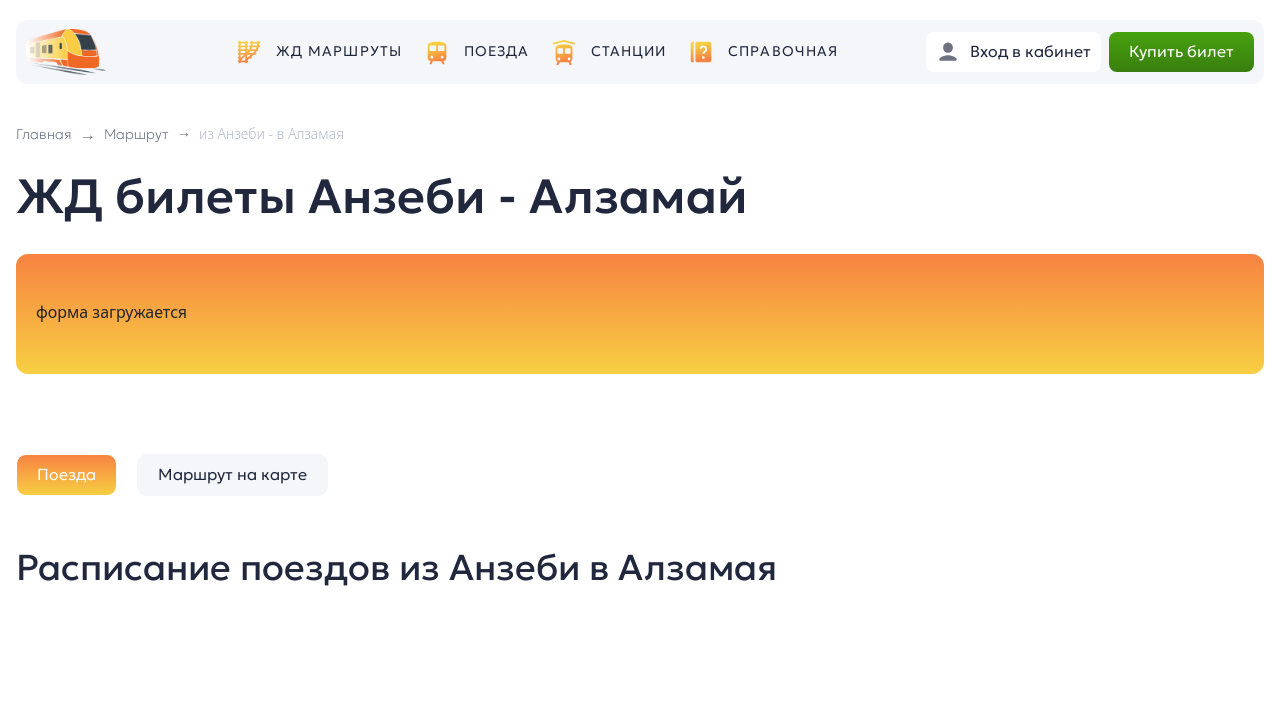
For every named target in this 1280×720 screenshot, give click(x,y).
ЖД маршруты (339, 51)
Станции (629, 51)
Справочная (783, 51)
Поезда (497, 51)
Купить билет (1181, 51)
